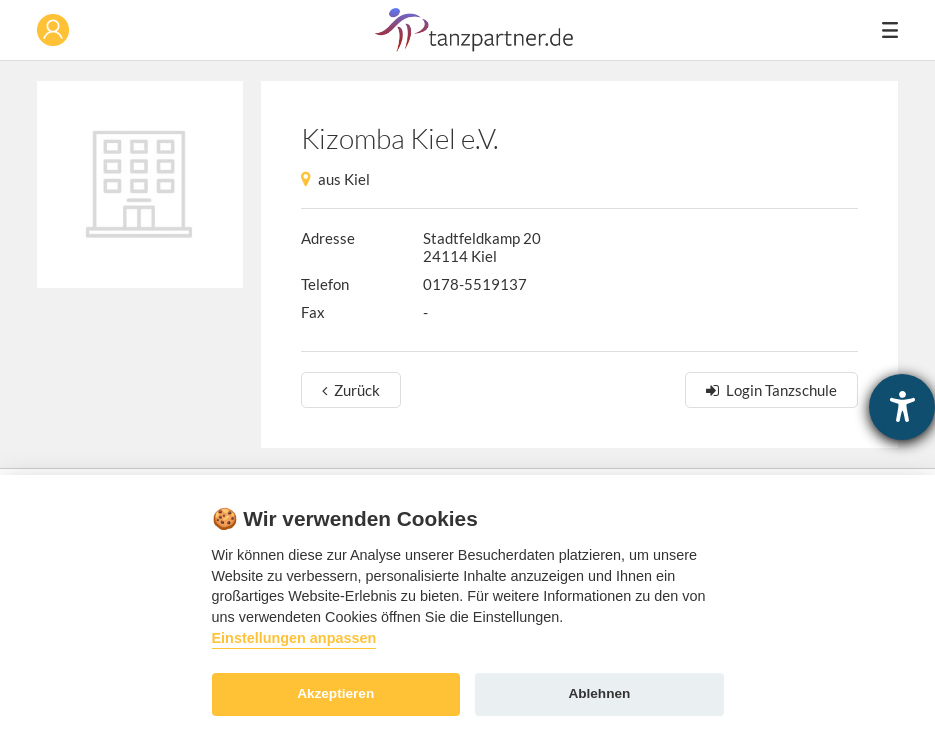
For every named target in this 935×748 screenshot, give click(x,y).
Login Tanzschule (781, 390)
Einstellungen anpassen (294, 638)
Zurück (357, 390)
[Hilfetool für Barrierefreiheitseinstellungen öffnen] (902, 407)
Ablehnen (599, 693)
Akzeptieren (335, 693)
